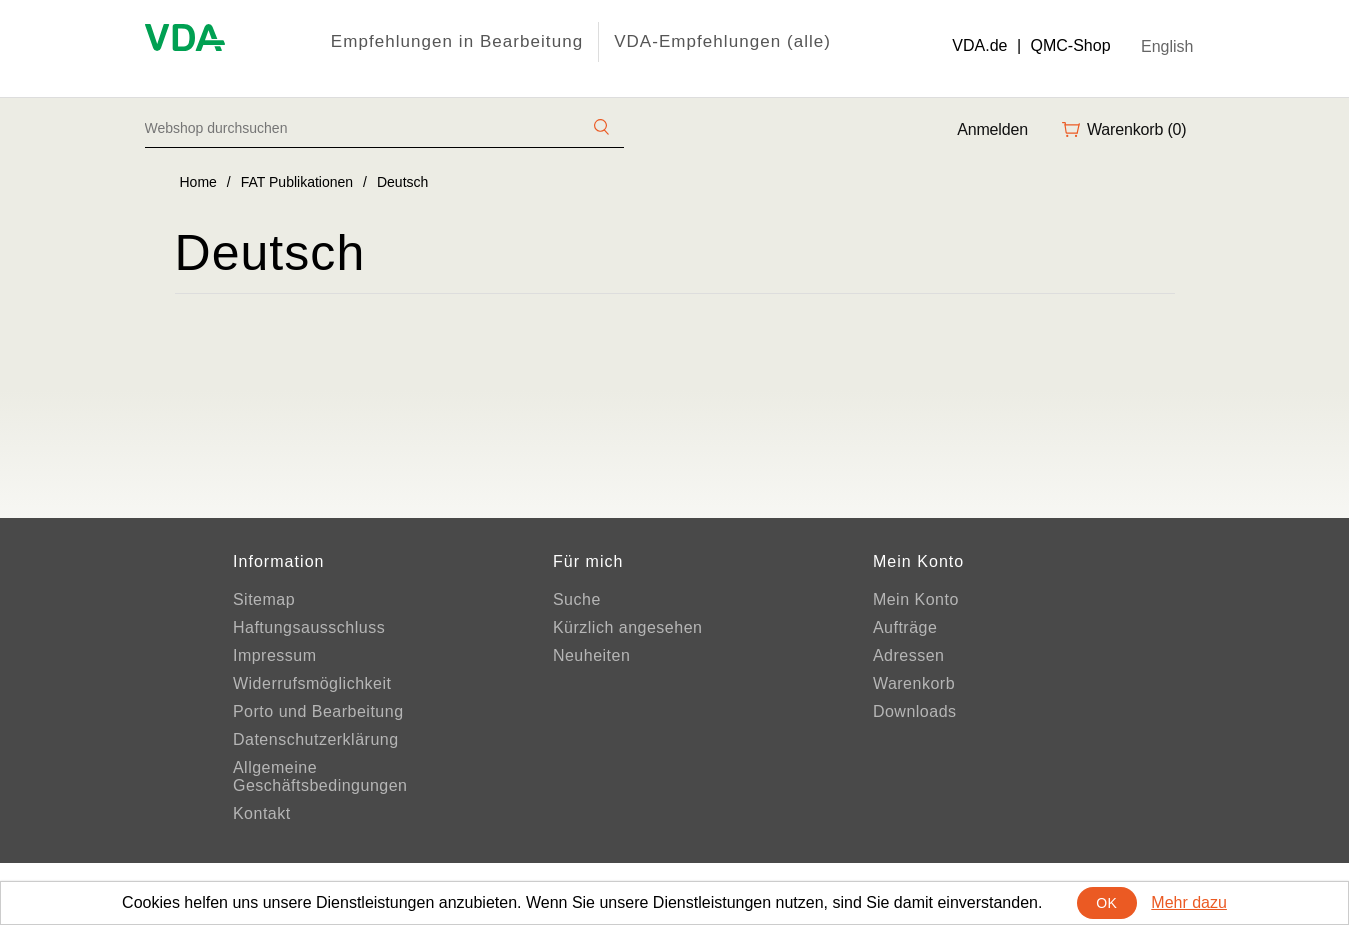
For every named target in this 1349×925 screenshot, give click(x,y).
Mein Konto (916, 599)
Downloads (915, 711)
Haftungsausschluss (309, 627)
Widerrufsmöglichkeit (312, 683)
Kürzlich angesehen (628, 627)
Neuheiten (591, 655)
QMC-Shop (1071, 45)
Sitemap (264, 599)
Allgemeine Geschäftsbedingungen (320, 776)
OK (1106, 903)
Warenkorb (914, 683)
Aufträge (905, 627)
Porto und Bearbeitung (318, 711)
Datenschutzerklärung (316, 739)
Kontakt (262, 813)
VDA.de (979, 45)
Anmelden (992, 129)
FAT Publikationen (297, 182)
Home (198, 182)
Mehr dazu (1189, 902)
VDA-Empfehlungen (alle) (722, 41)
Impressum (275, 655)
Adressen (909, 655)
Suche (577, 599)
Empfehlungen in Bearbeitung (457, 41)
